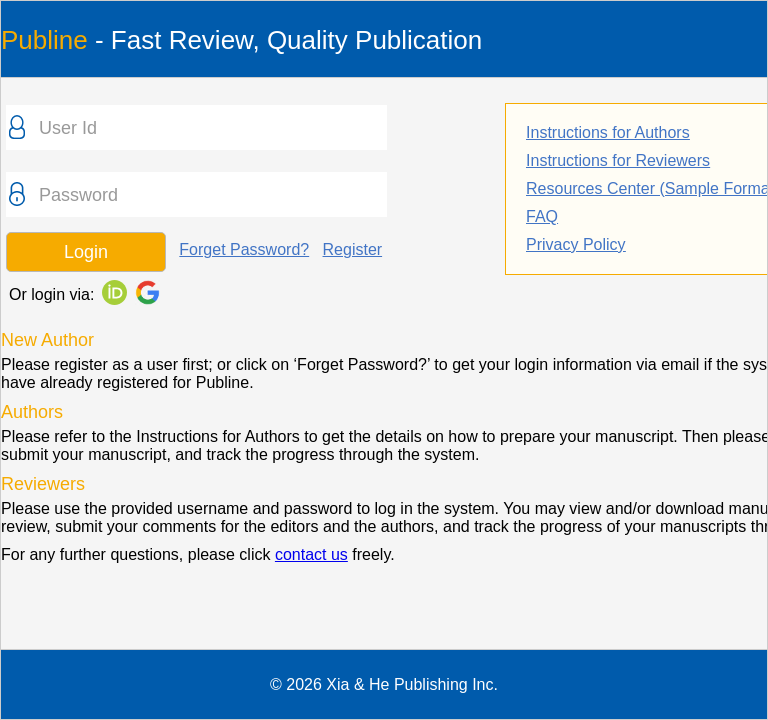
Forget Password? (244, 249)
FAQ (542, 216)
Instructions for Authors (608, 132)
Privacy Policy (576, 244)
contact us (311, 554)
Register (353, 249)
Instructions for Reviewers (618, 160)
